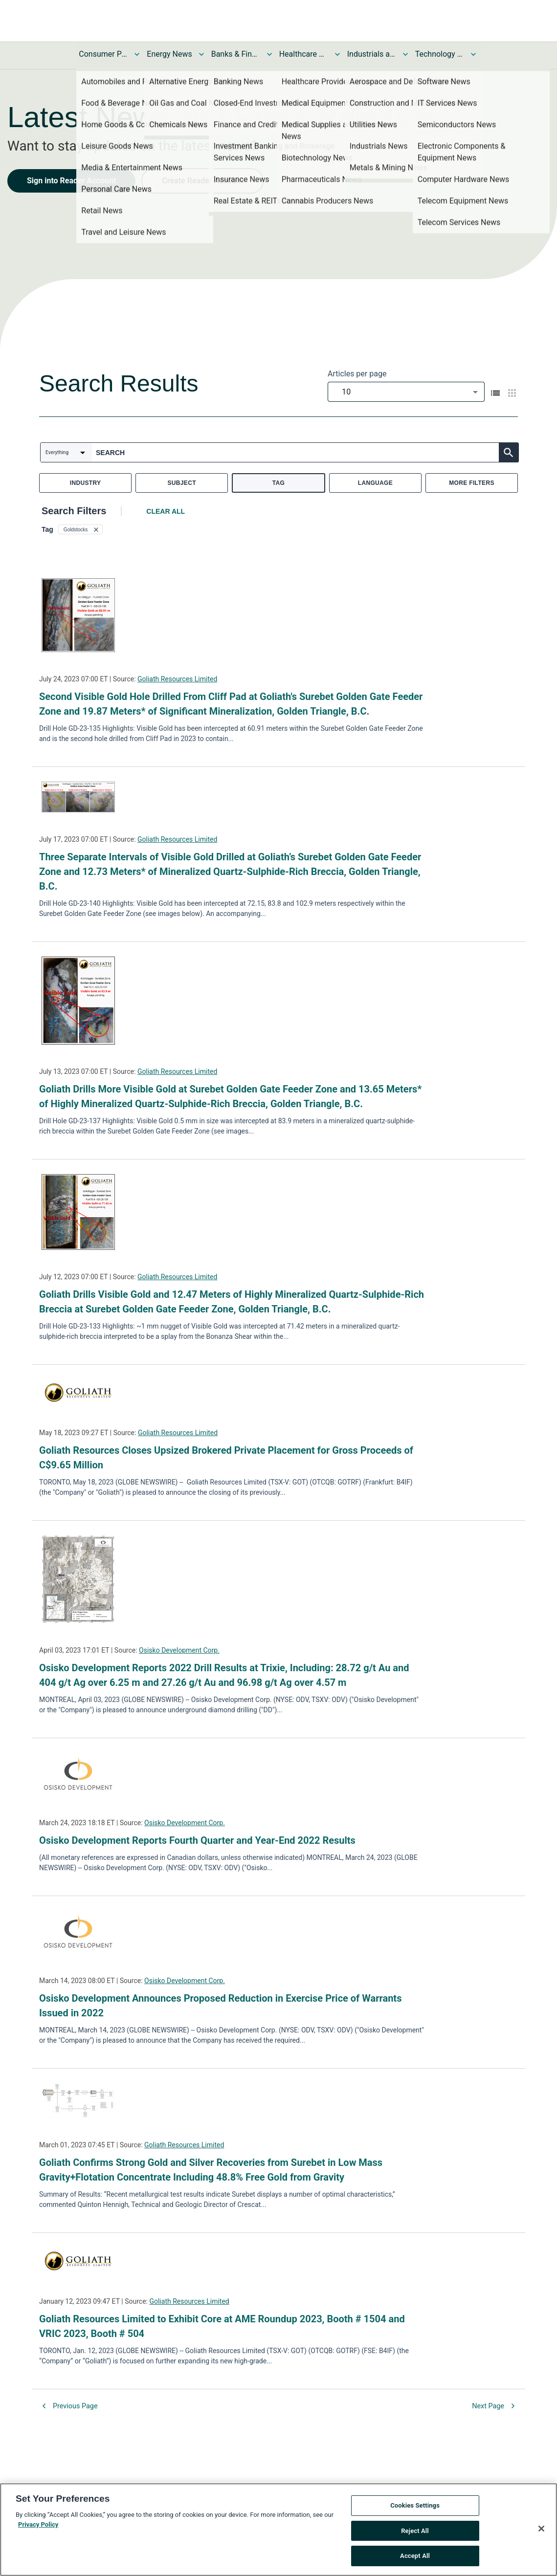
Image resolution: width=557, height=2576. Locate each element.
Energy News (169, 54)
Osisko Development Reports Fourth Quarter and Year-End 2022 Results (197, 1840)
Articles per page (357, 373)
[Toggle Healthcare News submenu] (337, 54)
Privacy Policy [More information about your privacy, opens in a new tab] (38, 2527)
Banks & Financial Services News (235, 54)
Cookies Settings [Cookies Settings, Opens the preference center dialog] (415, 2507)
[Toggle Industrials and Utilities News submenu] (405, 54)
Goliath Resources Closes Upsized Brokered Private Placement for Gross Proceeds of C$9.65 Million (226, 1457)
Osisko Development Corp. (179, 1650)
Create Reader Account (202, 180)
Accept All (415, 2558)
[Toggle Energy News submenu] (201, 54)
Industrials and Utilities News (371, 54)
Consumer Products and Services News (103, 54)
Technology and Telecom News (439, 54)
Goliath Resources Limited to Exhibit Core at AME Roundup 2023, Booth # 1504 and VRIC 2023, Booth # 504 (222, 2326)
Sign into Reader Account (71, 180)
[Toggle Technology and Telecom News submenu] (473, 54)
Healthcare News (303, 54)
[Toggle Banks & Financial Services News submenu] (269, 54)
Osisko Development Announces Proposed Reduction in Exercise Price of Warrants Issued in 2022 (220, 2005)
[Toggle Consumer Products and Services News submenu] (137, 54)
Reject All (415, 2533)
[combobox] (406, 392)
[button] (80, 529)
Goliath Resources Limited (177, 679)
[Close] (541, 2531)
